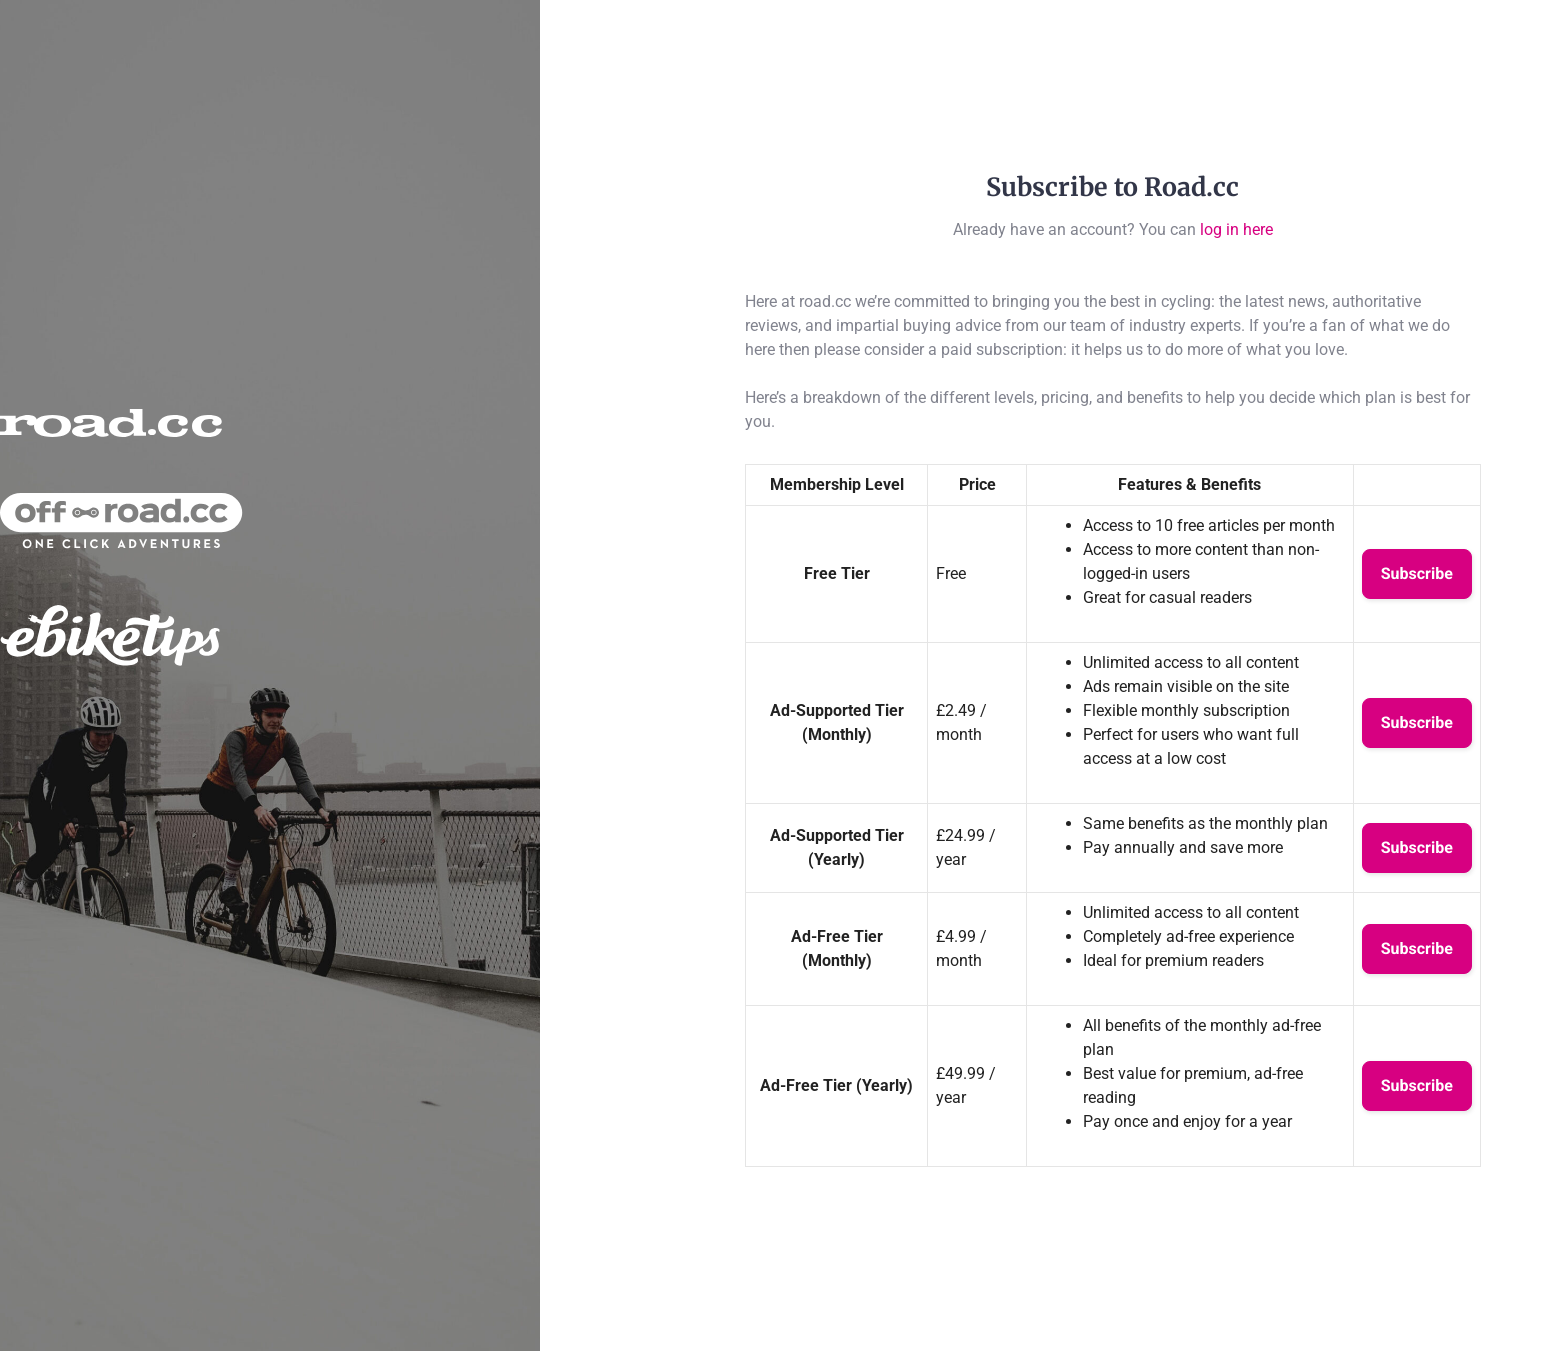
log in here (1236, 229)
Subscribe (1417, 573)
